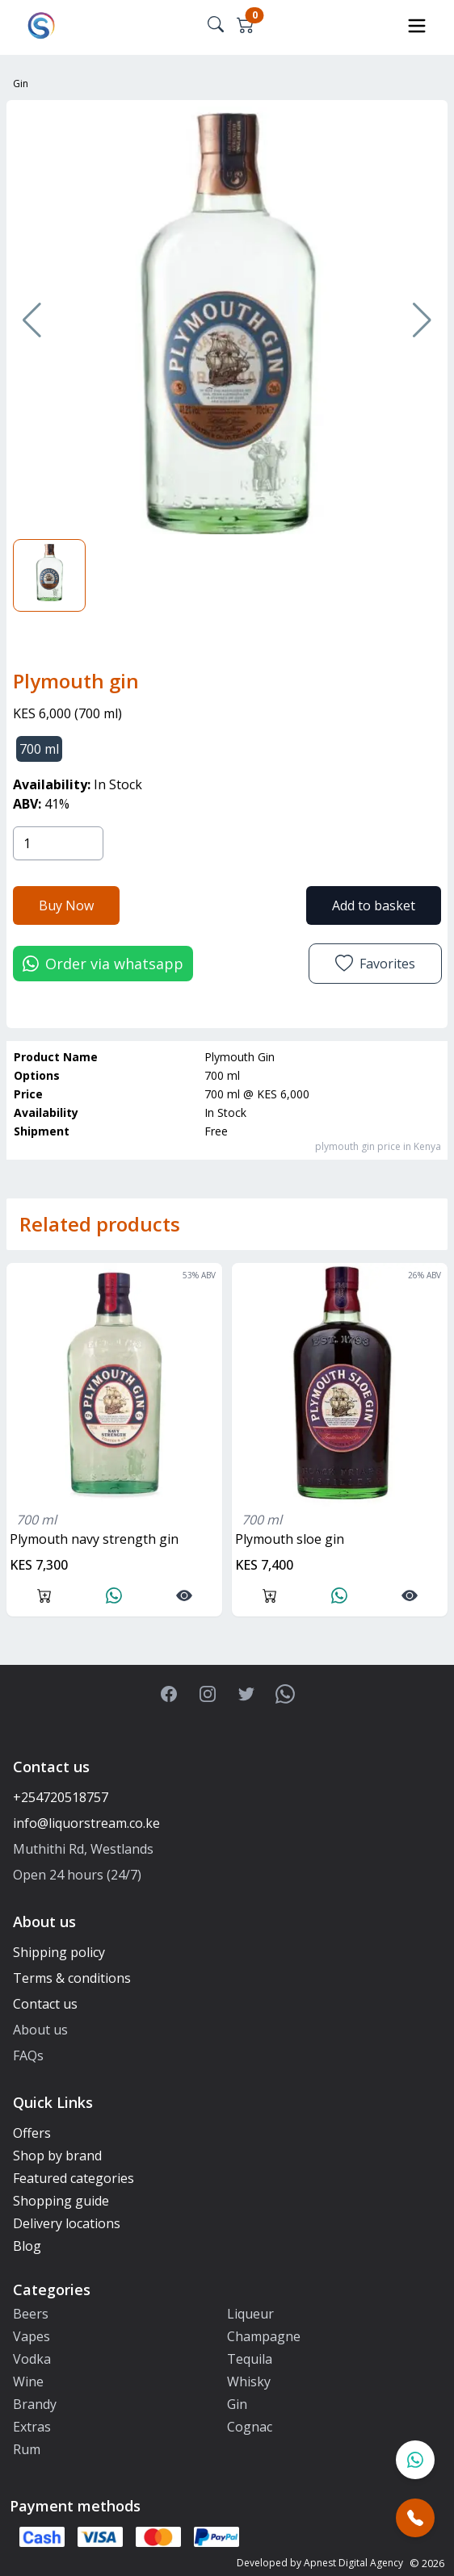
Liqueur (250, 2314)
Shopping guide (61, 2201)
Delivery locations (66, 2223)
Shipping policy (59, 1952)
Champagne (264, 2336)
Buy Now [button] (66, 905)
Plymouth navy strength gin (94, 1539)
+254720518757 (60, 1797)
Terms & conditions (72, 1978)
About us (40, 2030)
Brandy (35, 2404)
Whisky (249, 2381)
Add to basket (373, 905)
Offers (32, 2133)
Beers (30, 2314)
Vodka (32, 2359)
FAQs (28, 2055)
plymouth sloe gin (289, 1539)
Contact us (45, 2004)
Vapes (31, 2336)
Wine (28, 2381)
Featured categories (73, 2178)
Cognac (249, 2427)
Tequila (249, 2359)
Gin (20, 83)
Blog (27, 2246)
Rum (26, 2449)
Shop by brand (57, 2155)
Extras (32, 2427)
